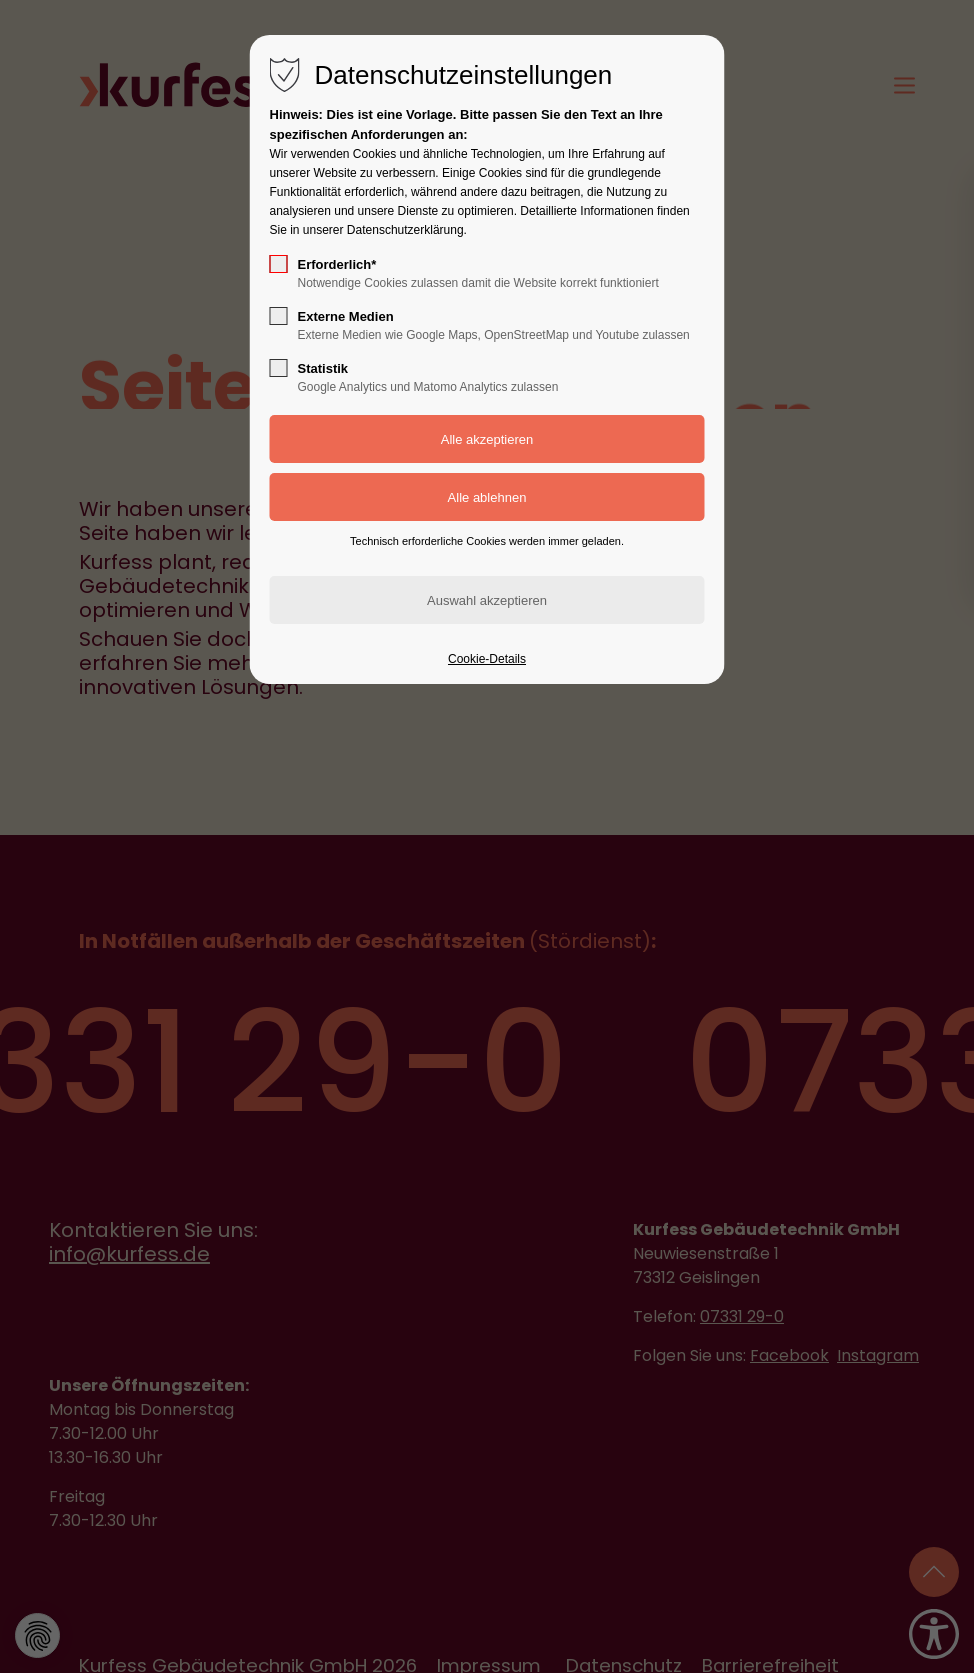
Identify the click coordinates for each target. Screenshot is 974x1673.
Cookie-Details (487, 659)
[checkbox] (279, 264)
